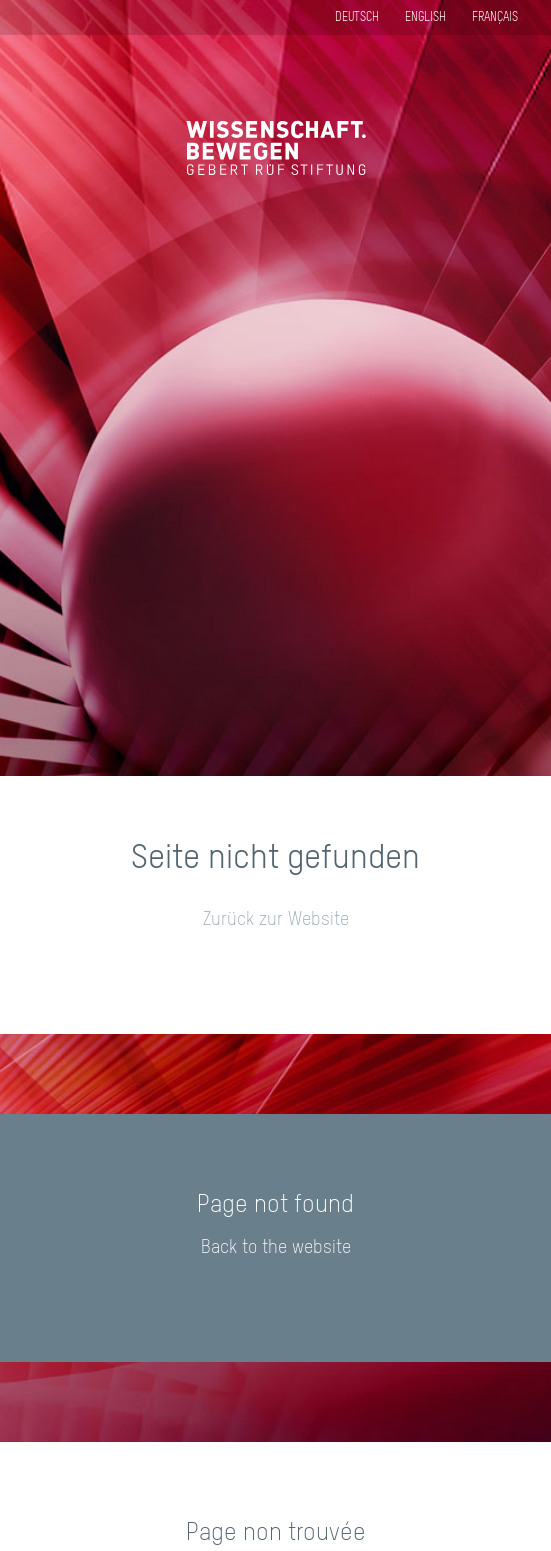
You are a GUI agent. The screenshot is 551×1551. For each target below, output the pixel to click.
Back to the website (276, 1248)
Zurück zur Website (276, 920)
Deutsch (357, 18)
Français (495, 18)
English (425, 18)
